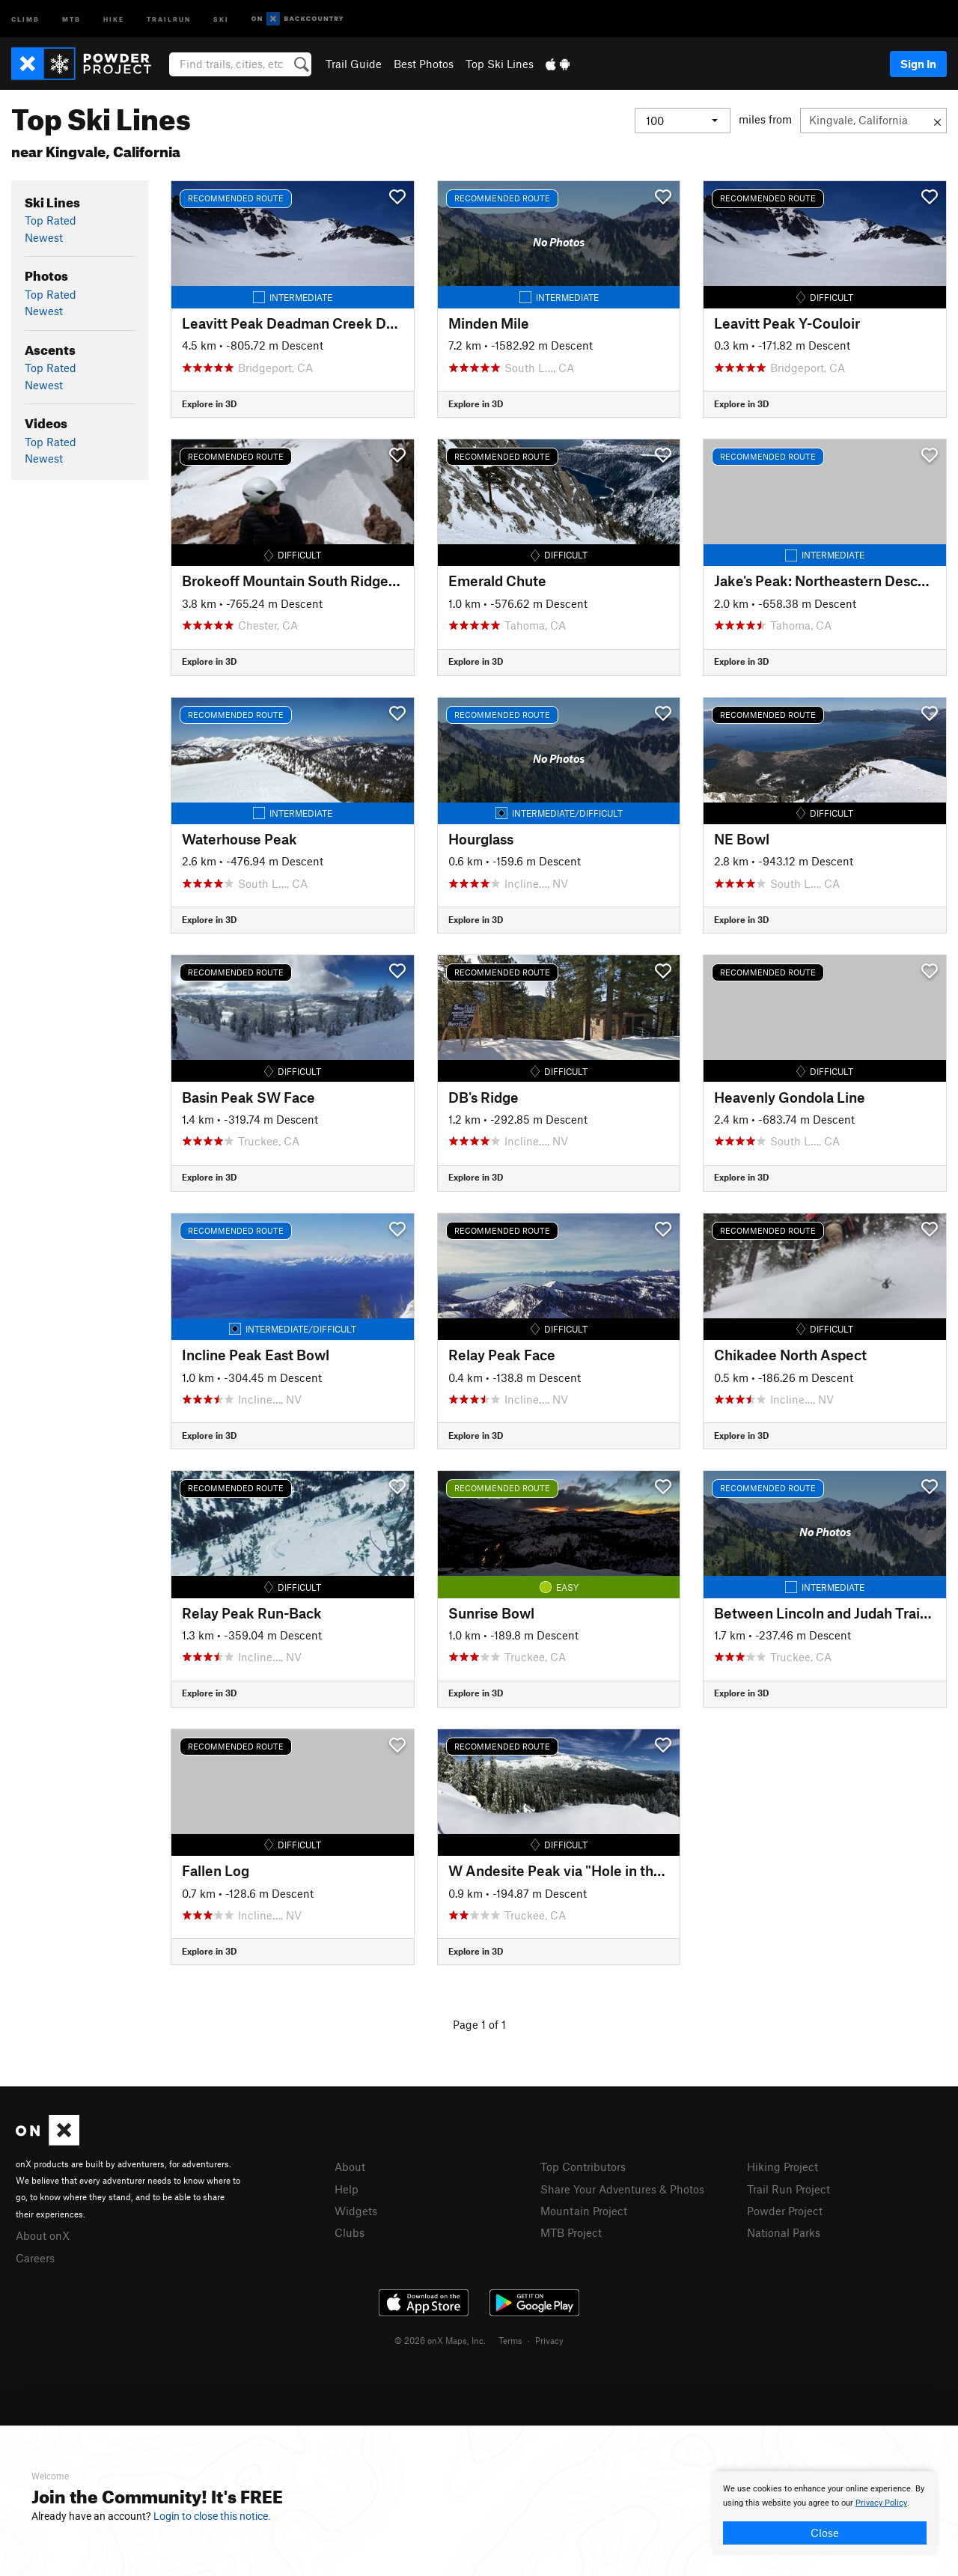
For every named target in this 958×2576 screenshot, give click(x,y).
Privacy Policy (881, 2503)
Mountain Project (583, 2210)
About (350, 2166)
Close (825, 2532)
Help (347, 2189)
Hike (113, 18)
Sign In (918, 63)
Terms (510, 2340)
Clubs (349, 2232)
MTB (71, 18)
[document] (825, 2513)
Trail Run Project (788, 2189)
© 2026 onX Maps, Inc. (440, 2340)
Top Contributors (583, 2166)
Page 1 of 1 (479, 2024)
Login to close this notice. (212, 2516)
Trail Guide (354, 63)
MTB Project (571, 2232)
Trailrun (169, 18)
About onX (43, 2235)
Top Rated (50, 220)
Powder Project (785, 2210)
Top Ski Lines (500, 63)
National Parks (783, 2232)
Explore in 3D (209, 403)
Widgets (356, 2210)
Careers (35, 2258)
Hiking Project (782, 2166)
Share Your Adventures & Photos (622, 2189)
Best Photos (424, 63)
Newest (44, 237)
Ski (221, 18)
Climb (25, 18)
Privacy (549, 2340)
